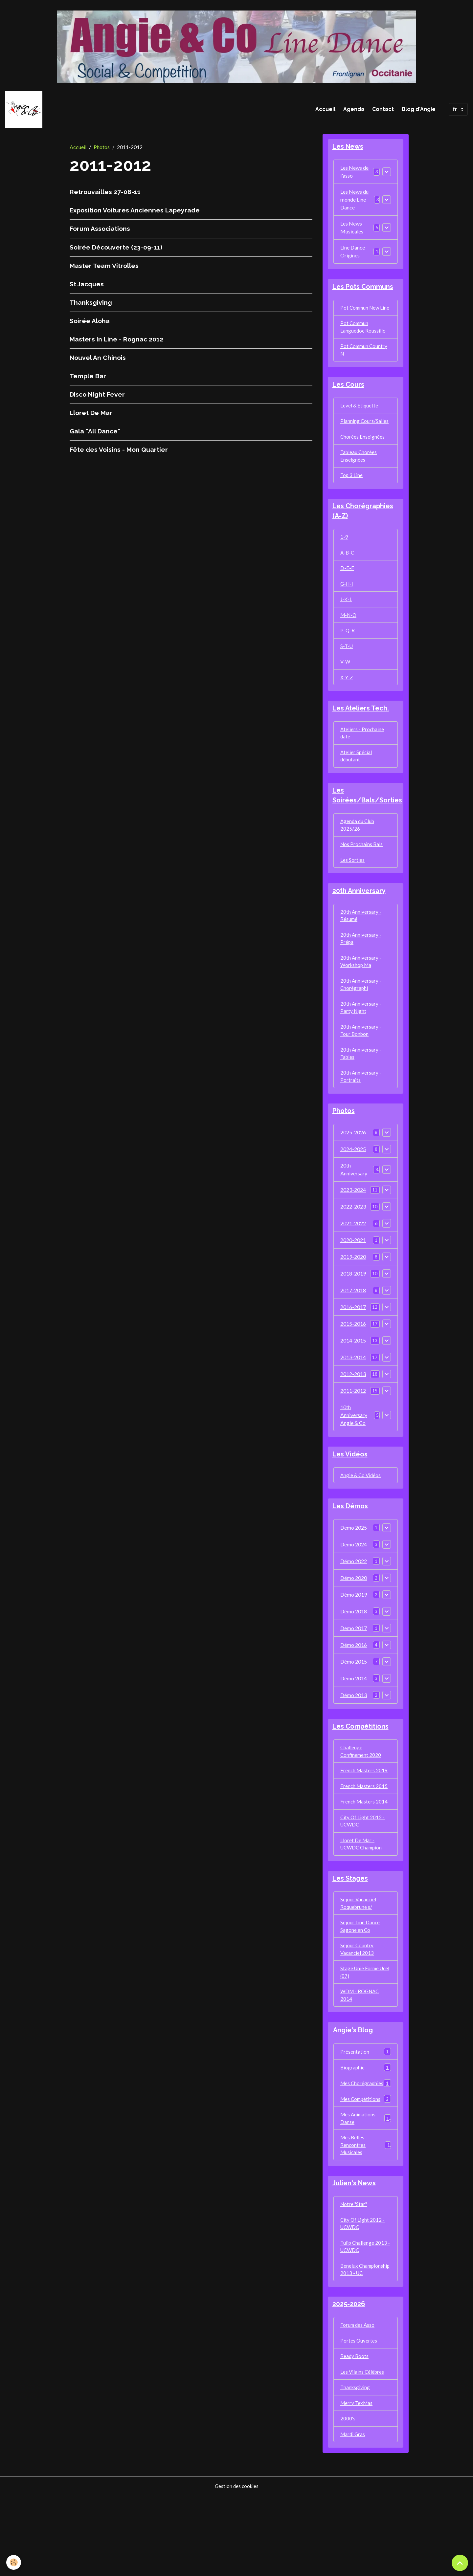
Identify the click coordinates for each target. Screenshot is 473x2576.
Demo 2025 (353, 1568)
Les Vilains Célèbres (362, 2450)
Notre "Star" (354, 2269)
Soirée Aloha (90, 323)
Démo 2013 (353, 1736)
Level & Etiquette (359, 421)
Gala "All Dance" (95, 433)
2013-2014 (353, 1396)
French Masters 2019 (364, 1813)
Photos (102, 149)
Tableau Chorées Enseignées (359, 473)
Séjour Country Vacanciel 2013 (357, 1999)
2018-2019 (353, 1312)
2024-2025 (353, 1188)
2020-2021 (353, 1279)
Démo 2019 (353, 1635)
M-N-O (349, 636)
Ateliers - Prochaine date (362, 758)
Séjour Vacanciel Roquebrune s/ (358, 1951)
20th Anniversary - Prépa (361, 970)
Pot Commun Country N (364, 364)
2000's (348, 2498)
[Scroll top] (460, 2563)
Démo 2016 (353, 1686)
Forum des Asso (358, 2402)
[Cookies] (14, 2562)
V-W (345, 685)
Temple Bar (88, 378)
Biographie (365, 2120)
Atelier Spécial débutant (356, 782)
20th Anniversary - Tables (361, 1090)
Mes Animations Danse (365, 2180)
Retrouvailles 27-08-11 (105, 194)
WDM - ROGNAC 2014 (361, 2047)
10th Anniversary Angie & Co (353, 1454)
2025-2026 (353, 1171)
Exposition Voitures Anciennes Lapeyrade (135, 212)
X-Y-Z (346, 701)
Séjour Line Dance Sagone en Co (360, 1975)
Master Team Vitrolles (104, 268)
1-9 (344, 556)
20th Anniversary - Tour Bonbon (361, 1066)
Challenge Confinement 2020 (361, 1793)
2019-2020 (353, 1296)
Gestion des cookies (236, 2567)
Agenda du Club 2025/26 (358, 853)
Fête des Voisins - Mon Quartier (119, 451)
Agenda (353, 110)
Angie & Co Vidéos (361, 1515)
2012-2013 (353, 1413)
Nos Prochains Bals (362, 873)
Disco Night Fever (97, 396)
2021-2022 (353, 1262)
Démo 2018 (353, 1652)
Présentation (365, 2104)
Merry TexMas (357, 2482)
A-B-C (347, 572)
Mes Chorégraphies (365, 2140)
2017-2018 (353, 1329)
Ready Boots (354, 2434)
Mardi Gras (353, 2514)
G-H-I (347, 604)
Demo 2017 (353, 1669)
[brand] (26, 110)
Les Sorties (352, 889)
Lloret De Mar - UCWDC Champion (362, 1890)
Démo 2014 (353, 1719)
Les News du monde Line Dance (354, 203)
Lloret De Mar (91, 415)
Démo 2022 (353, 1602)
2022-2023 (353, 1245)
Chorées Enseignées (362, 453)
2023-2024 (353, 1229)
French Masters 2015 (364, 1829)
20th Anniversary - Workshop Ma (361, 994)
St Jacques (87, 286)
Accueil (325, 110)
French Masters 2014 (364, 1846)
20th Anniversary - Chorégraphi (361, 1018)
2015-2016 (353, 1363)
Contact (383, 110)
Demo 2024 (353, 1585)
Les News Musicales (351, 231)
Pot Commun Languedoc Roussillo (363, 340)
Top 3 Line (351, 493)
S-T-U (347, 669)
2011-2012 (353, 1430)
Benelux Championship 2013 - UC (364, 2341)
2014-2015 (353, 1379)
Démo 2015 (353, 1702)
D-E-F (347, 588)
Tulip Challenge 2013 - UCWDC (365, 2313)
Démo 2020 (353, 1619)
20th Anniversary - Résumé (361, 946)
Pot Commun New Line (361, 316)
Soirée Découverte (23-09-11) (116, 249)
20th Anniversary (353, 1208)
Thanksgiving (91, 304)
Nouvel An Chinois (98, 359)
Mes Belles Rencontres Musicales (365, 2208)
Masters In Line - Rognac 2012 (116, 341)
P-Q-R (347, 652)
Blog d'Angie (419, 110)
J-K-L (346, 620)
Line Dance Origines (352, 255)
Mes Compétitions (365, 2160)
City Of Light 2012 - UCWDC (362, 1866)
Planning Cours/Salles (364, 437)
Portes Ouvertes (358, 2418)
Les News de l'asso (354, 175)
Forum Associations (100, 231)
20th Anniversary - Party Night (361, 1042)
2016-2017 (353, 1346)
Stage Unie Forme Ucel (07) (360, 2023)
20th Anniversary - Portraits (361, 1114)
